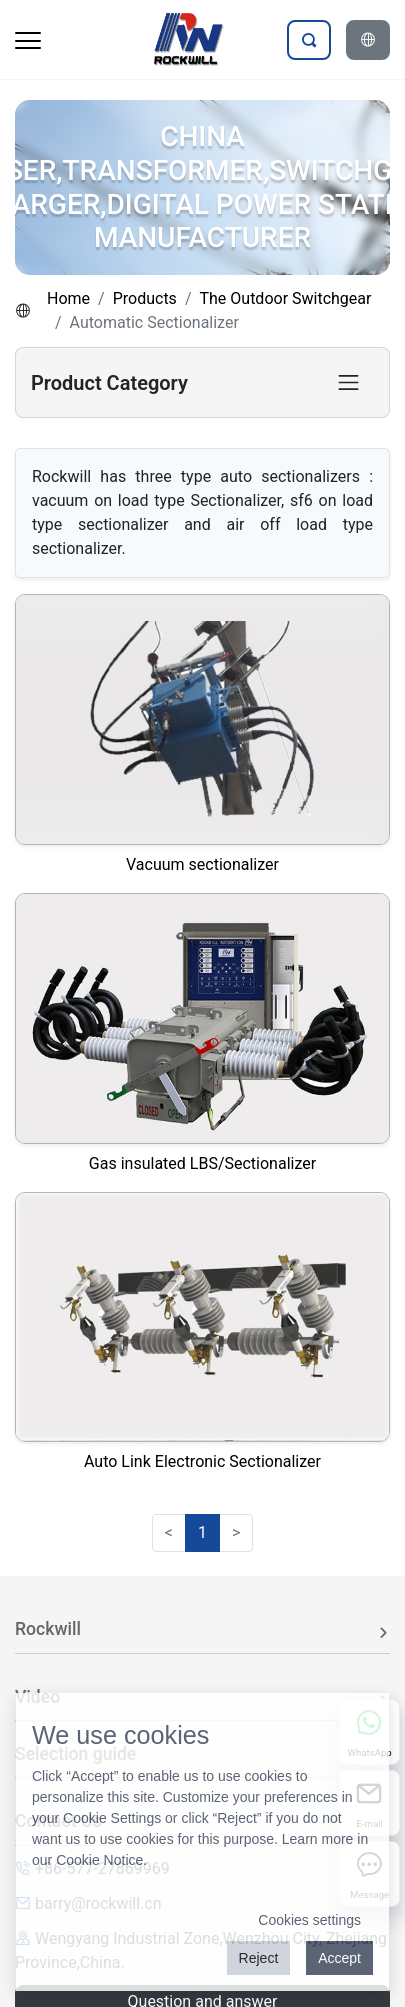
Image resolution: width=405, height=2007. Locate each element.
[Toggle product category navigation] (348, 382)
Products (145, 298)
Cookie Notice (99, 1860)
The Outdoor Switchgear (285, 298)
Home (68, 298)
